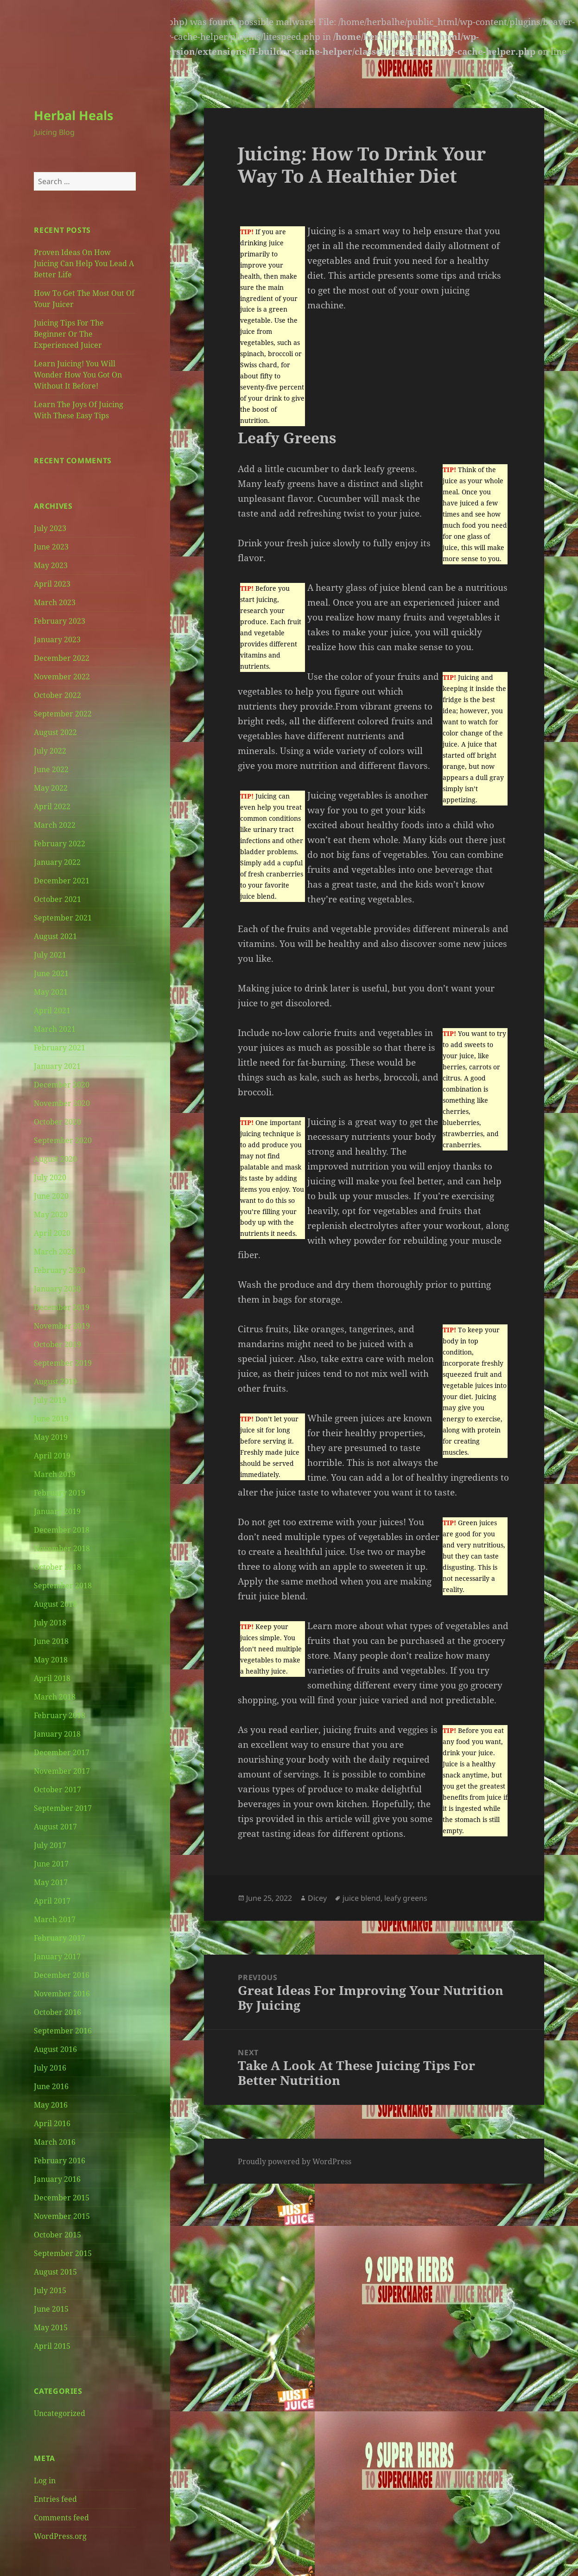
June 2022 (51, 769)
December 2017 (61, 1752)
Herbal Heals (73, 115)
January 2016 (57, 2179)
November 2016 (62, 1993)
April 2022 (52, 806)
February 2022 (59, 843)
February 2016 (59, 2160)
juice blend (362, 1898)
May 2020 (51, 1214)
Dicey (317, 1898)
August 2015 (55, 2272)
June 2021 (51, 973)
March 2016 (55, 2142)
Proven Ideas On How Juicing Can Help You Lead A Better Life (84, 263)
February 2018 (59, 1715)
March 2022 (55, 825)
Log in (45, 2480)
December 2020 (61, 1085)
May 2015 (51, 2327)
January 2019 (57, 1511)
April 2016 (52, 2123)
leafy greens (405, 1898)
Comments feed (61, 2517)
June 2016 (51, 2086)
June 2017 (51, 1864)
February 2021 (59, 1047)
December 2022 (61, 658)
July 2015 (50, 2290)
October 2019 (57, 1344)
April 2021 (52, 1010)
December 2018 (61, 1530)
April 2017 (52, 1901)
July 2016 (50, 2068)
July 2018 (50, 1622)
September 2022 (63, 714)
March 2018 (55, 1697)
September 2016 (63, 2031)
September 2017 (63, 1808)
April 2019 (52, 1456)
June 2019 (51, 1418)
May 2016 (51, 2105)
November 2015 (62, 2216)
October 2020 (57, 1122)
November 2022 (62, 676)
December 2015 (61, 2197)
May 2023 (51, 565)
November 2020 (62, 1103)
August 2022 (55, 732)
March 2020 (55, 1251)
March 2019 (55, 1474)
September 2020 (63, 1140)
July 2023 (50, 528)
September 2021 (63, 918)
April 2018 (52, 1678)
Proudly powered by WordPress (294, 2161)
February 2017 (59, 1938)
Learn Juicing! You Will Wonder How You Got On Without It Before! (78, 374)
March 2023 (55, 602)
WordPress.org (60, 2536)
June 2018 (51, 1641)
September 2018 (63, 1585)
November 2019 (62, 1326)
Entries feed (55, 2499)
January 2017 (57, 1956)
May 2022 (51, 788)
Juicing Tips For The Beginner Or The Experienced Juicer (69, 334)
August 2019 (55, 1381)
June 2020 (51, 1196)
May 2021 (51, 992)
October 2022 (57, 695)
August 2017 (55, 1827)
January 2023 (57, 639)
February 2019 (59, 1493)
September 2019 (63, 1363)
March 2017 (55, 1919)
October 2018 (57, 1567)
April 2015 (52, 2346)
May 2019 (51, 1437)
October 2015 (57, 2235)
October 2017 (57, 1789)
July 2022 (50, 751)
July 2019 (50, 1400)
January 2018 (57, 1734)
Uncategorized (59, 2413)
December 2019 (61, 1307)
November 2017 (62, 1771)
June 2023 (51, 547)
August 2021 (55, 936)
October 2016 (57, 2012)
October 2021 (57, 899)
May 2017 (51, 1882)
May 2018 (51, 1660)
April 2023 (52, 584)
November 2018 (62, 1548)
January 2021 (57, 1066)
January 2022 (57, 862)
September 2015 (63, 2253)
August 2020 (55, 1159)
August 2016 (55, 2049)
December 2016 (61, 1975)
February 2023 (59, 621)
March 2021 (55, 1029)
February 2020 (59, 1270)
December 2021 (61, 881)
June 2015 (51, 2309)
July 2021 (50, 955)
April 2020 (52, 1233)
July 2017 (50, 1845)
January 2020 (57, 1289)
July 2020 (50, 1177)
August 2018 (55, 1604)
